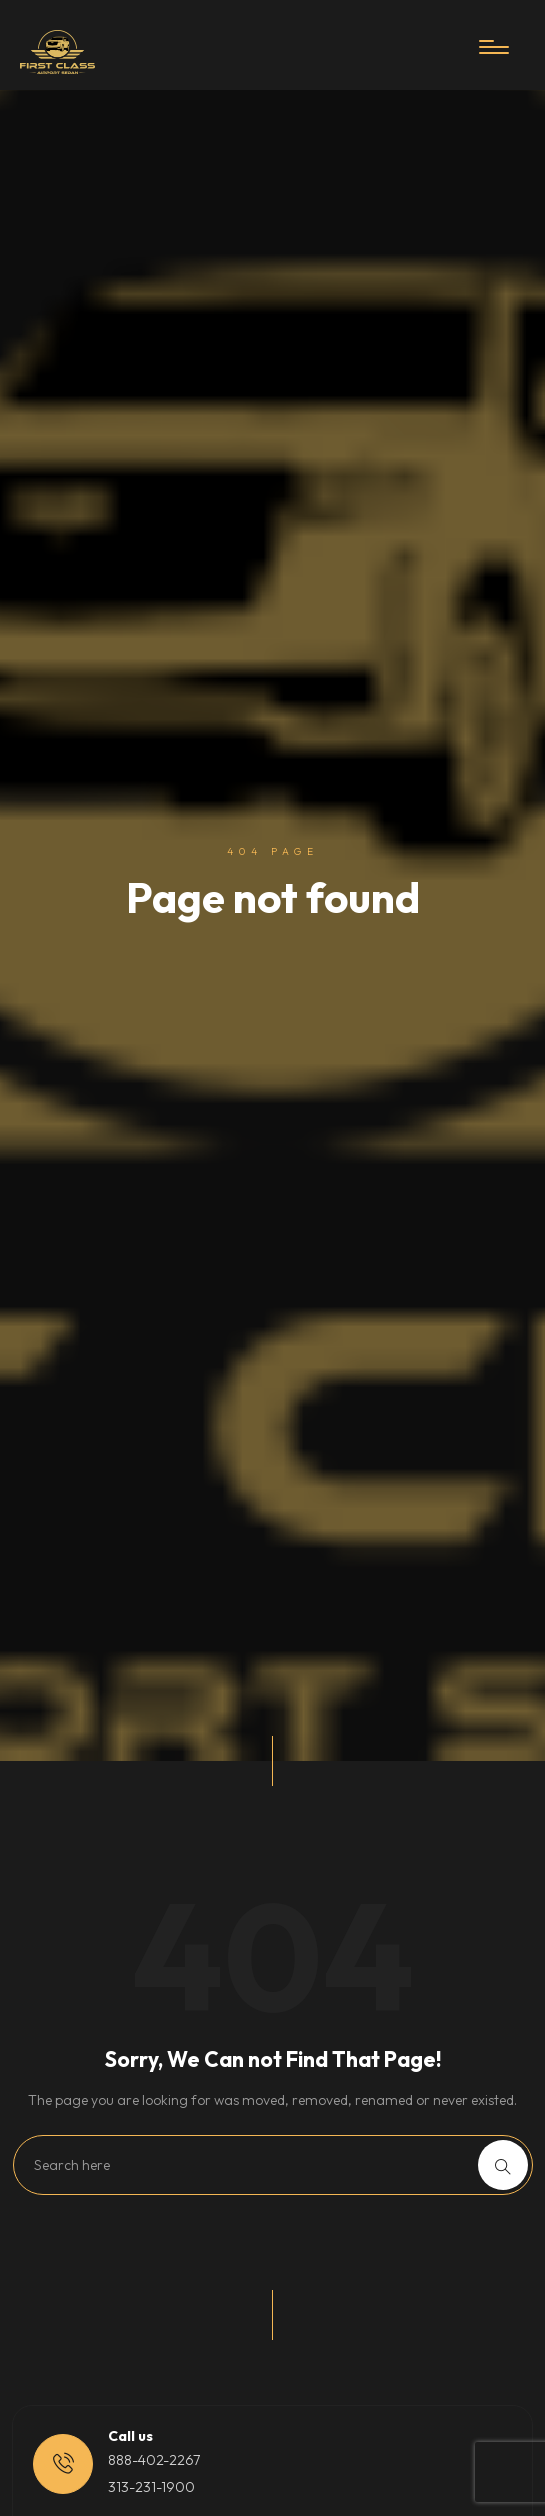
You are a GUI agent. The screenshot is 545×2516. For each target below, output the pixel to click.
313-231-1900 (151, 2487)
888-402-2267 (154, 2460)
